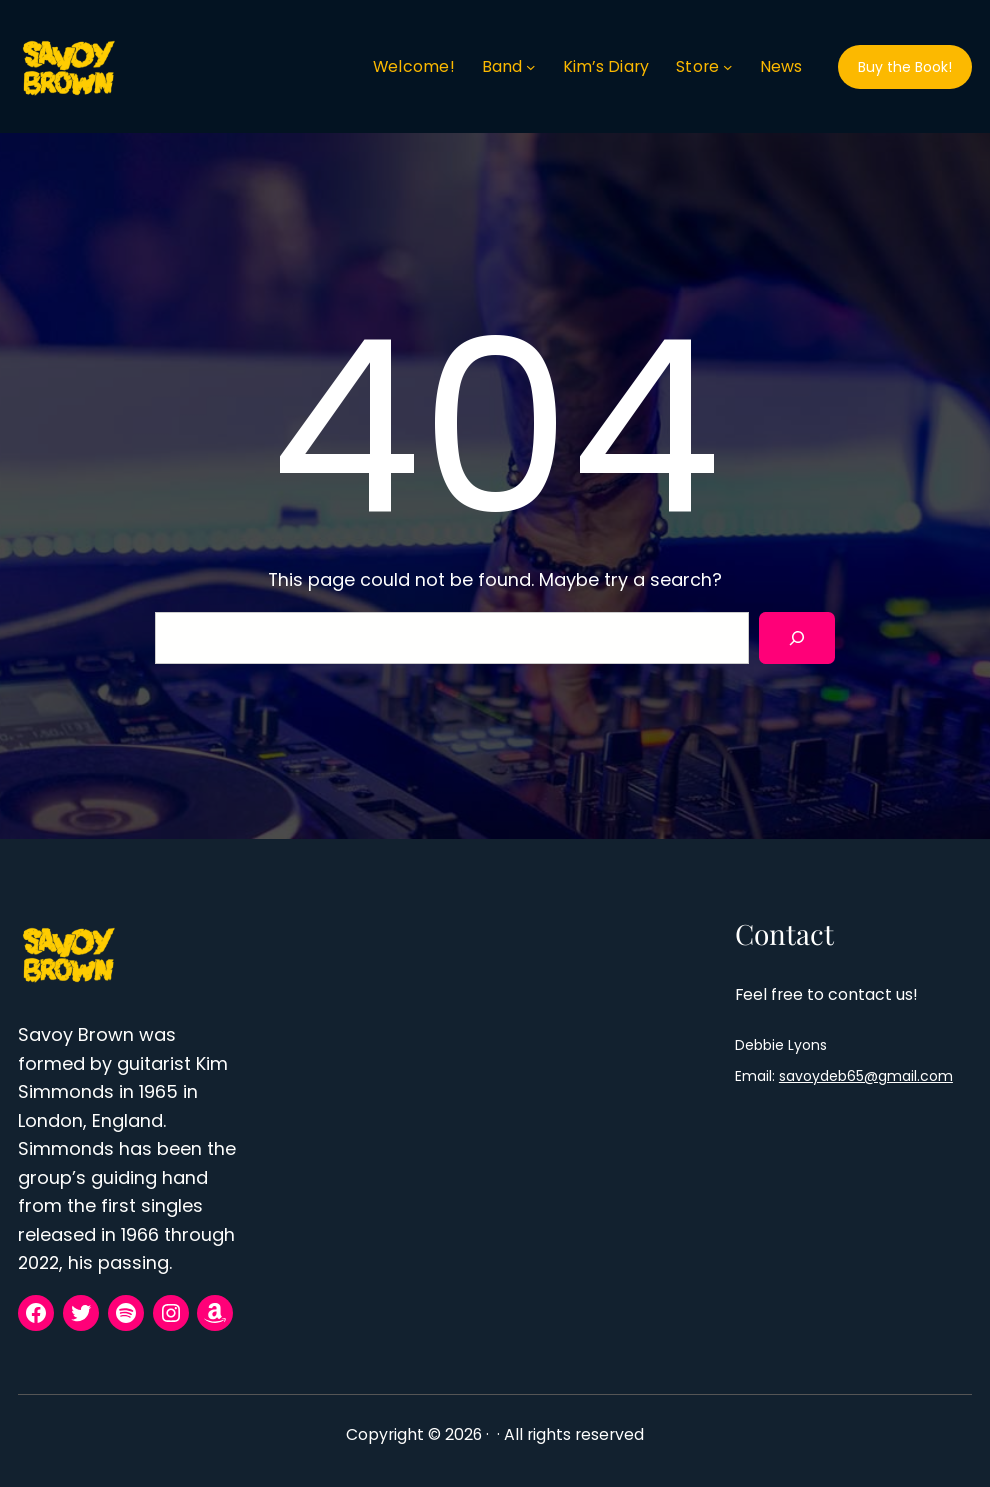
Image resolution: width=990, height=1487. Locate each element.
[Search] (797, 638)
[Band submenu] (531, 67)
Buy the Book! (905, 67)
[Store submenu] (728, 67)
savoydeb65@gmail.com (866, 1076)
